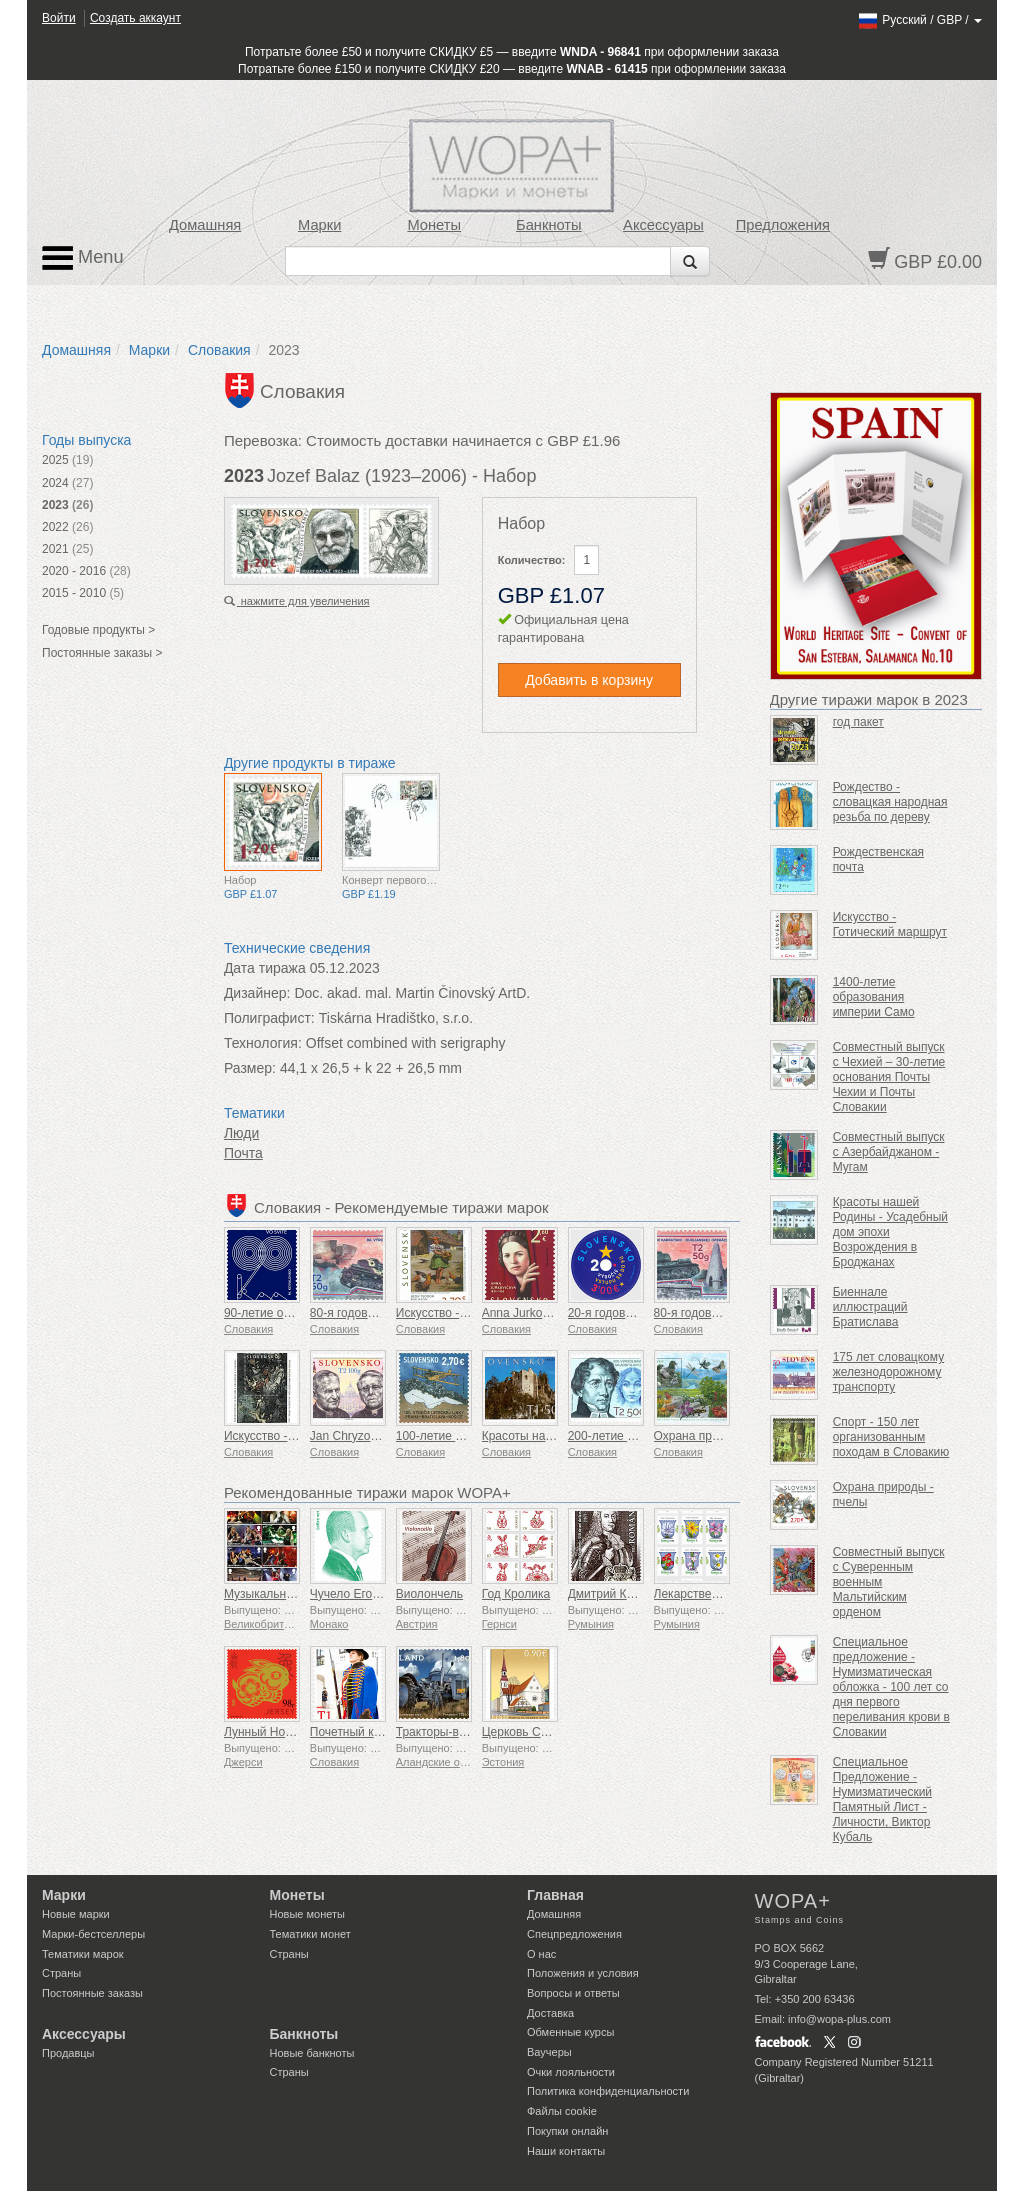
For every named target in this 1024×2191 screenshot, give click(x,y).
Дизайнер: (257, 993)
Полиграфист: (269, 1018)
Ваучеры (549, 2052)
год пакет (858, 722)
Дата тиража (265, 968)
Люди (241, 1133)
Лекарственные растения (724, 1594)
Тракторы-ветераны (451, 1732)
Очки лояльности (571, 2072)
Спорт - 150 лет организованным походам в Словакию (891, 1437)
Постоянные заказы (92, 1993)
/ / (919, 20)
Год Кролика (516, 1594)
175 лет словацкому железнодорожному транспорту (889, 1372)
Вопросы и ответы (573, 1993)
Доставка (550, 2013)
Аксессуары (663, 225)
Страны (61, 1973)
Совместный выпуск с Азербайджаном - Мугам (889, 1152)
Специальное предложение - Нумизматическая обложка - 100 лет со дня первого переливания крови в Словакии (891, 1687)
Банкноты (549, 225)
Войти (59, 18)
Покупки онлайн (567, 2131)
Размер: (250, 1068)
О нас (541, 1954)
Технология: (263, 1043)
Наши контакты (566, 2151)
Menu (83, 258)
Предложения (783, 225)
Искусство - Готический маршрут (890, 924)
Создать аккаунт (135, 18)
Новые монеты (307, 1914)
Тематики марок (83, 1954)
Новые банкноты (312, 2053)
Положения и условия (583, 1973)
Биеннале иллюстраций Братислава (870, 1307)
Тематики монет (310, 1934)
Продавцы (68, 2053)
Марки (319, 225)
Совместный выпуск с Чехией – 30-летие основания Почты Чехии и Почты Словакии (889, 1077)
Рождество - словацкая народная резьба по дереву (890, 802)
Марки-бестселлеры (93, 1934)
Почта (243, 1153)
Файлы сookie (562, 2111)
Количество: (532, 560)
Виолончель (429, 1594)
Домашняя (205, 225)
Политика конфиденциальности (608, 2091)
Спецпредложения (574, 1934)
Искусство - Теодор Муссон (472, 1313)
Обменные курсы (570, 2032)
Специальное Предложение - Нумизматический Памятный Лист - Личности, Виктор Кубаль (882, 1799)
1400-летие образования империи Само (874, 997)
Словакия (219, 350)
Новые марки (76, 1914)
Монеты (434, 225)
